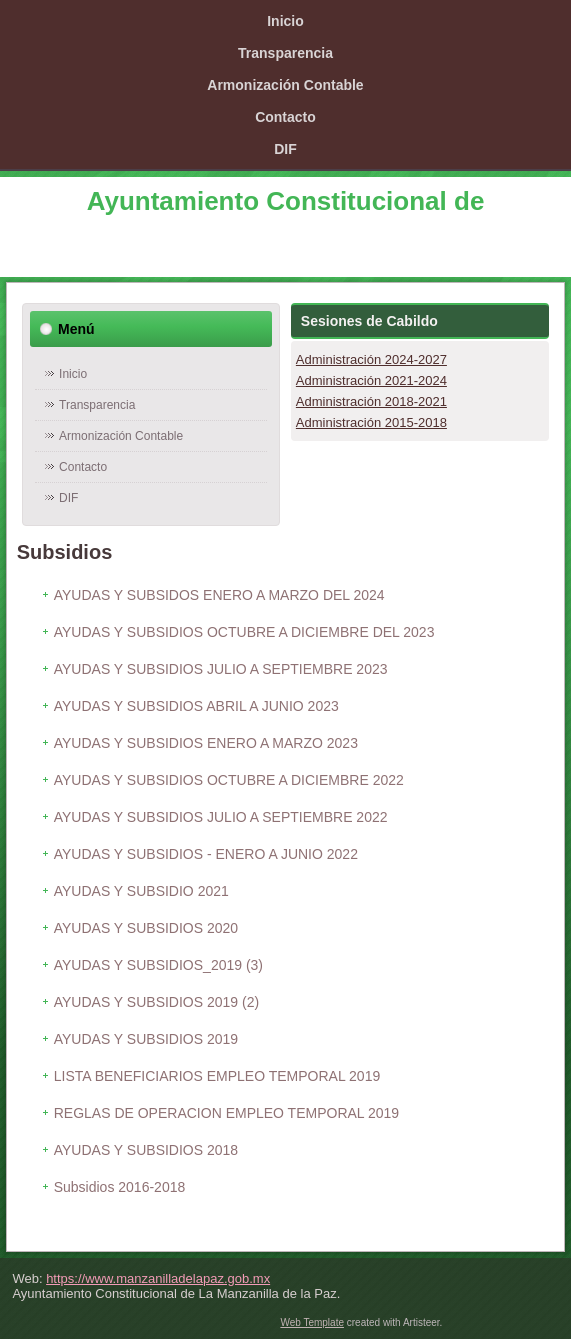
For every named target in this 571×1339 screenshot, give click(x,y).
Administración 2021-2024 (371, 380)
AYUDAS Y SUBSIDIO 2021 (141, 891)
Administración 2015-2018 (371, 422)
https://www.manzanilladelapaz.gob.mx (158, 1278)
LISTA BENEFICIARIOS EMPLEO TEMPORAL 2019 (217, 1076)
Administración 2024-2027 (371, 359)
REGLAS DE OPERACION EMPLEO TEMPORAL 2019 (226, 1113)
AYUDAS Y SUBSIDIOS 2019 (146, 1039)
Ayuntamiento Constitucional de (286, 201)
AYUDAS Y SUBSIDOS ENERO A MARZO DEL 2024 (219, 595)
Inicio (285, 21)
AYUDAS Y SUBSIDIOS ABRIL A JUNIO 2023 (196, 706)
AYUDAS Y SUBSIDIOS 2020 (146, 928)
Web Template (312, 1322)
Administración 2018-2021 (371, 401)
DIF (285, 149)
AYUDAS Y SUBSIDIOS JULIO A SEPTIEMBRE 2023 (221, 669)
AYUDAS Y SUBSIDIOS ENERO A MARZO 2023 (206, 743)
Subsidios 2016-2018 (120, 1187)
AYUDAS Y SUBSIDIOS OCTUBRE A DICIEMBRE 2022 (229, 780)
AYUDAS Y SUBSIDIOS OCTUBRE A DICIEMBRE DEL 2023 (244, 632)
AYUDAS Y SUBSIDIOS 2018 (146, 1150)
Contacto (285, 117)
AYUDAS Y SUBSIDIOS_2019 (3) (158, 965)
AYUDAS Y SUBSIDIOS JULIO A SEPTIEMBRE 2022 (221, 817)
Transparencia (285, 53)
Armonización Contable (285, 85)
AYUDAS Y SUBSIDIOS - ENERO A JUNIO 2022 (206, 854)
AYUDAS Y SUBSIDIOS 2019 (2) (156, 1002)
